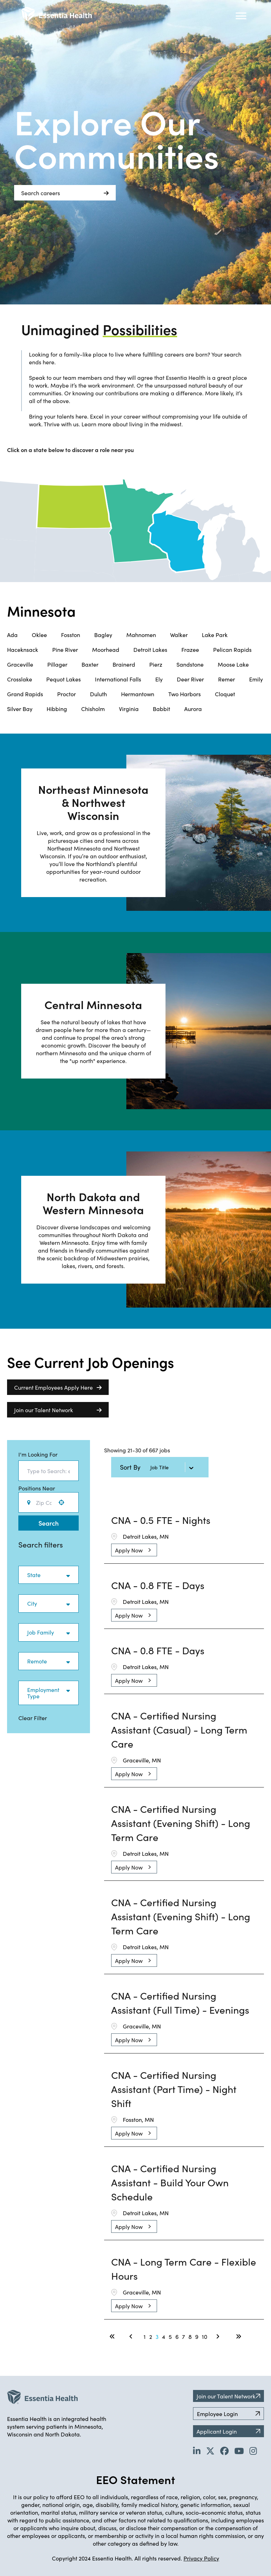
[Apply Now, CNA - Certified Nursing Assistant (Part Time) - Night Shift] (134, 2133)
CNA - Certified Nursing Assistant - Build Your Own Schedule (170, 2182)
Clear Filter (32, 1718)
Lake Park (215, 634)
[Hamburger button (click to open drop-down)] (241, 16)
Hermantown (137, 694)
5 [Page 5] (170, 2336)
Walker (179, 634)
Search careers (65, 193)
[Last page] (238, 2336)
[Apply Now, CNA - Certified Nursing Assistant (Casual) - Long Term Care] (134, 1773)
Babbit (161, 708)
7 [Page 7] (183, 2336)
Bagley (103, 634)
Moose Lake (233, 664)
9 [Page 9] (196, 2336)
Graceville (20, 664)
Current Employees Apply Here (58, 1387)
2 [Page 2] (150, 2336)
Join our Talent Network (58, 1410)
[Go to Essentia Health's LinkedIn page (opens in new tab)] (196, 2450)
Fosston (70, 634)
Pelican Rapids (232, 649)
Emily (256, 679)
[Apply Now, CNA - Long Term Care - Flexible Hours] (134, 2305)
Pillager (57, 664)
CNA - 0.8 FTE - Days (157, 1585)
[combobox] (48, 1470)
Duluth (98, 694)
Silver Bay (19, 708)
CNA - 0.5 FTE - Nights (160, 1520)
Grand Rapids (25, 694)
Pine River (65, 649)
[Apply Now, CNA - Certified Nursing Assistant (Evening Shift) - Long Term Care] (134, 1867)
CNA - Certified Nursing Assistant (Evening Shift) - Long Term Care (180, 1823)
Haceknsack (22, 649)
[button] (61, 1502)
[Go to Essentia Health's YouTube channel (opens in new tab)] (239, 2450)
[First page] (112, 2336)
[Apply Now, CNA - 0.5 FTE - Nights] (134, 1550)
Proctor (66, 694)
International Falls (118, 679)
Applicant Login (228, 2431)
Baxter (90, 664)
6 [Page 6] (177, 2336)
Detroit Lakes (150, 649)
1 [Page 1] (145, 2336)
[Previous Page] (132, 2336)
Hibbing (57, 708)
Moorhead (105, 649)
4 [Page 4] (163, 2336)
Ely (159, 679)
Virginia (129, 708)
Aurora (193, 708)
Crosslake (19, 679)
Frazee (190, 649)
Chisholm (93, 708)
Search (48, 1523)
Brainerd (124, 664)
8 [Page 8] (190, 2336)
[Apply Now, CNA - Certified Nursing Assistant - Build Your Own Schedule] (134, 2226)
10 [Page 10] (204, 2336)
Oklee (39, 634)
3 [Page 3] (157, 2336)
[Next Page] (218, 2336)
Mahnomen (141, 634)
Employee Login (228, 2413)
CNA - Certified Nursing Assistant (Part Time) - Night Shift (173, 2089)
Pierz (155, 664)
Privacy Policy (201, 2558)
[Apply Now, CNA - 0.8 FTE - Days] (134, 1615)
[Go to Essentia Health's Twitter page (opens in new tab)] (210, 2450)
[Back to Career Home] (56, 14)
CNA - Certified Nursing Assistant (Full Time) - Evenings (180, 2002)
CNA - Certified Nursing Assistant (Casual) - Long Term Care (179, 1729)
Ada (12, 634)
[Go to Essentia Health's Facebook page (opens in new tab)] (224, 2450)
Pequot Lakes (63, 679)
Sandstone (190, 664)
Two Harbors (184, 694)
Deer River (190, 679)
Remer (226, 679)
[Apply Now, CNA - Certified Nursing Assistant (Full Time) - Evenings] (134, 2039)
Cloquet (225, 694)
